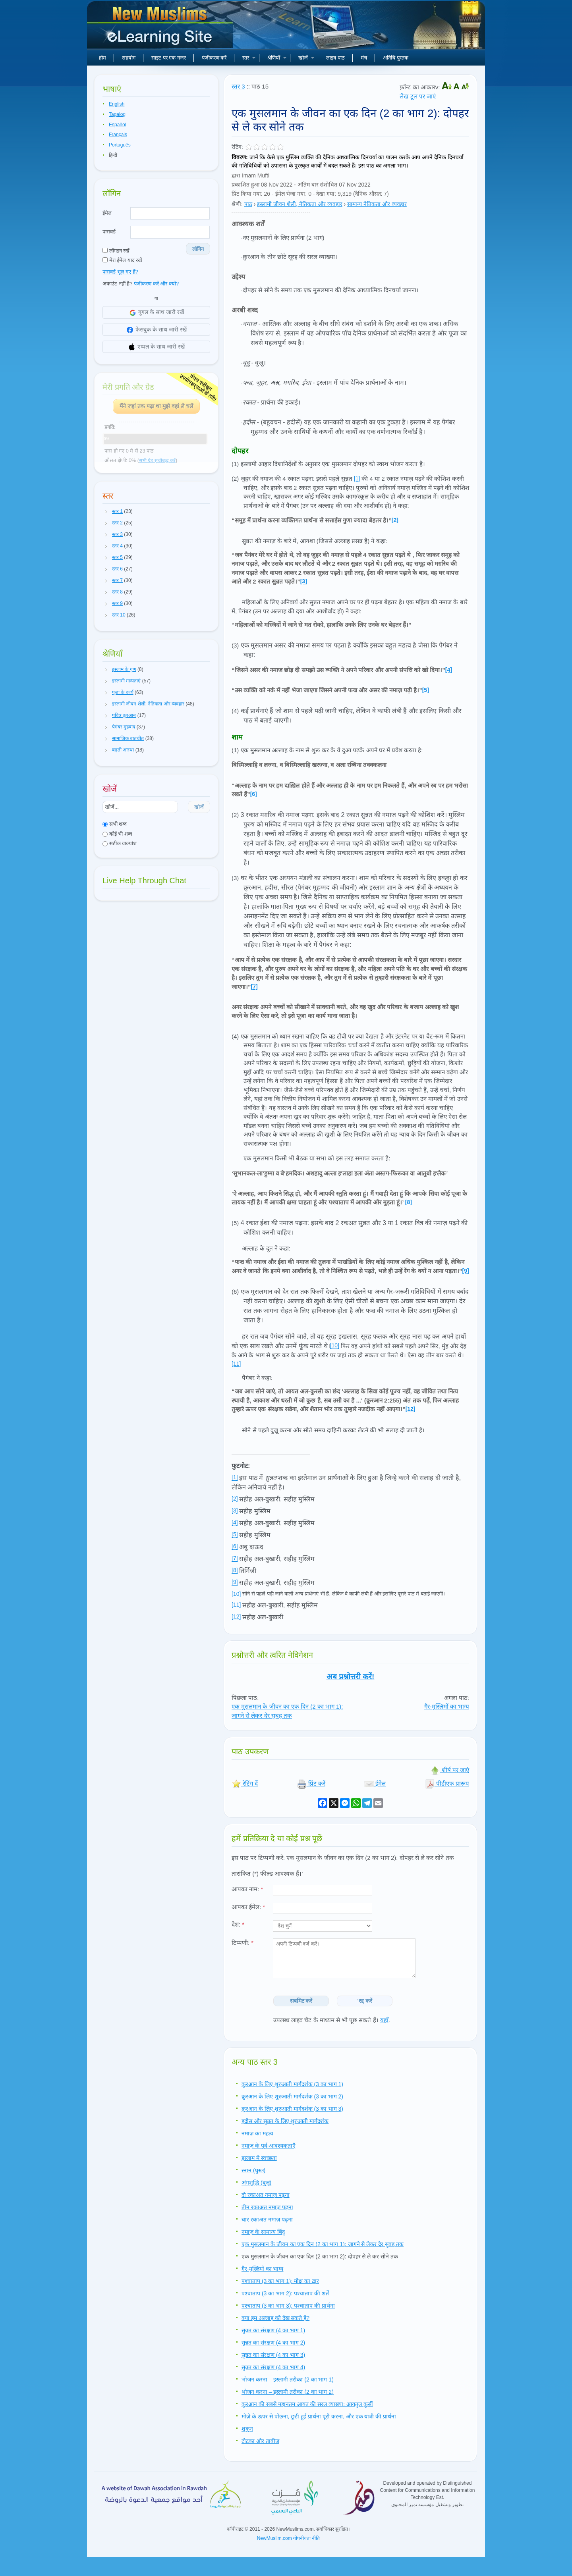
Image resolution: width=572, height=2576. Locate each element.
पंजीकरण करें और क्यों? (156, 284)
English (116, 104)
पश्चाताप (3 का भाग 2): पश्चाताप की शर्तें (285, 2293)
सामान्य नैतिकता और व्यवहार (377, 204)
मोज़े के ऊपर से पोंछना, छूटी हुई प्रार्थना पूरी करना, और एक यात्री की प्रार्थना (319, 2416)
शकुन (247, 2429)
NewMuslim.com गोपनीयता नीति (288, 2538)
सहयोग (128, 58)
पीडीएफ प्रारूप (447, 1783)
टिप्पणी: (242, 1942)
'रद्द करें (365, 2001)
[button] (106, 512)
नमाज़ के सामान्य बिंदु (263, 2232)
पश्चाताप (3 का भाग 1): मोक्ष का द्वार (280, 2281)
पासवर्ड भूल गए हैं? (120, 272)
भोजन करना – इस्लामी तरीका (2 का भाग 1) (288, 2379)
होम (102, 58)
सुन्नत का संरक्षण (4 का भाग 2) (273, 2342)
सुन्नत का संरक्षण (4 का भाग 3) (273, 2355)
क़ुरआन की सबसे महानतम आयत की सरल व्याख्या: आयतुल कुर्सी (307, 2404)
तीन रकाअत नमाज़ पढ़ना (267, 2207)
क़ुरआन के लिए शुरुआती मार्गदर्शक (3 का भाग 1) (292, 2084)
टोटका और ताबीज (260, 2441)
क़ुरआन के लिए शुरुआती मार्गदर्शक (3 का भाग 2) (292, 2096)
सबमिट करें (301, 2001)
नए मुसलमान (161, 28)
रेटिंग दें (245, 1783)
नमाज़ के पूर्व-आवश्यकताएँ (269, 2145)
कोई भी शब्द (117, 834)
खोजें (306, 58)
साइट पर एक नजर (168, 58)
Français (118, 134)
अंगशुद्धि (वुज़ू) (256, 2182)
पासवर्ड (109, 232)
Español (117, 124)
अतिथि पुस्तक (395, 58)
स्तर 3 (238, 86)
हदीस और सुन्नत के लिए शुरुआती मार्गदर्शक (285, 2121)
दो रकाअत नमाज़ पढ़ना (266, 2195)
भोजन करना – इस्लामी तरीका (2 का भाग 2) (288, 2392)
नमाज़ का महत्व (257, 2133)
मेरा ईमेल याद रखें (122, 260)
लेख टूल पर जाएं (418, 96)
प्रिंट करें (311, 1783)
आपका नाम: (247, 1889)
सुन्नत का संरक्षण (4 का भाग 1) (273, 2330)
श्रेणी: (237, 204)
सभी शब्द (114, 824)
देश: (238, 1924)
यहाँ (384, 2020)
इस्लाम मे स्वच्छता (259, 2158)
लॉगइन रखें (115, 251)
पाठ (248, 204)
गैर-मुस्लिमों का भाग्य (446, 1706)
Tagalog (117, 114)
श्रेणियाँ (276, 58)
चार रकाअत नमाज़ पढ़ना (267, 2219)
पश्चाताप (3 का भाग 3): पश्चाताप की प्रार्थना (288, 2305)
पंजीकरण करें (214, 58)
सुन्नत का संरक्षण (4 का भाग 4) (273, 2367)
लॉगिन (198, 249)
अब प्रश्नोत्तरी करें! (351, 1676)
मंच (364, 58)
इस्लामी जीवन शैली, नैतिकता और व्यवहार (299, 204)
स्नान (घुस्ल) (253, 2170)
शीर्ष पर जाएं (449, 1770)
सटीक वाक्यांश (119, 843)
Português (120, 145)
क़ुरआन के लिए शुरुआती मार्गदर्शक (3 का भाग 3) (292, 2109)
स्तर (248, 58)
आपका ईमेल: (248, 1907)
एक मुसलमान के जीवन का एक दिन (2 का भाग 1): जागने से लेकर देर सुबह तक (323, 2244)
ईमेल (107, 213)
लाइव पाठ (335, 58)
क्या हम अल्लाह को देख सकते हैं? (275, 2318)
